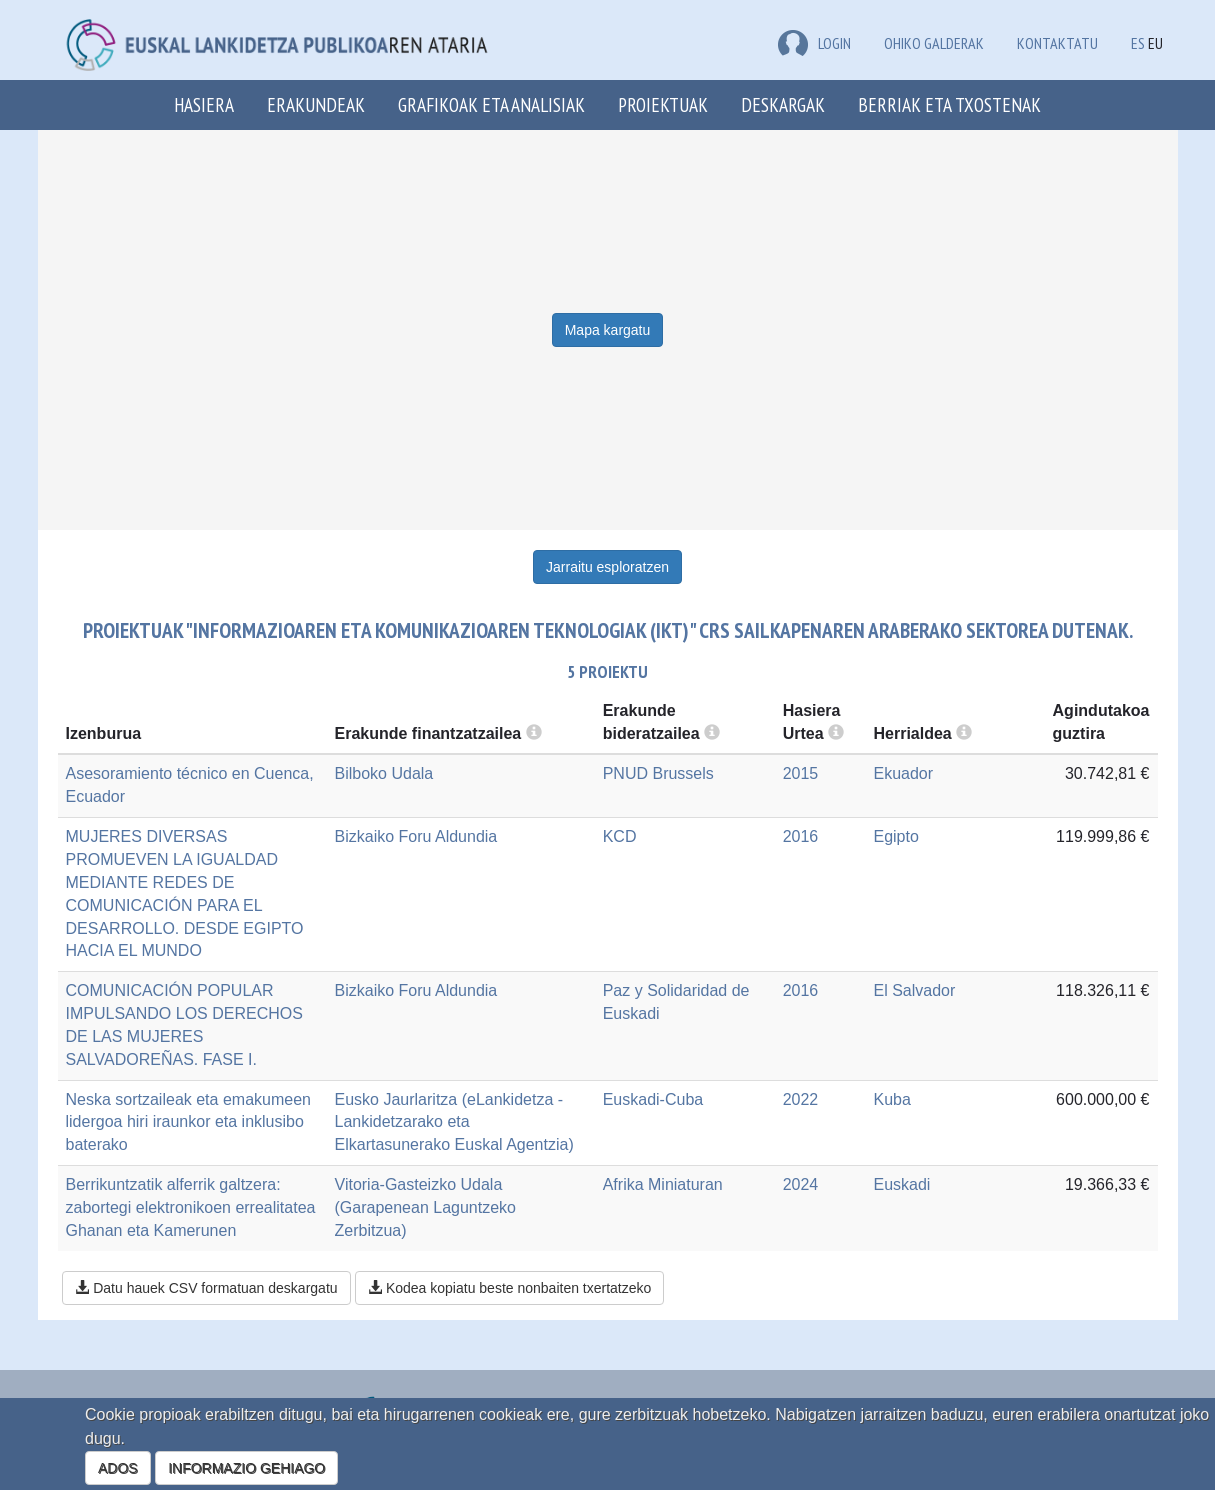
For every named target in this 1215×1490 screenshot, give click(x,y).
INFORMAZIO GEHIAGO (246, 1468)
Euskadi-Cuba (653, 1099)
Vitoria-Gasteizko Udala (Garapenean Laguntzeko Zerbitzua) (425, 1207)
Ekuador (903, 773)
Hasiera (204, 104)
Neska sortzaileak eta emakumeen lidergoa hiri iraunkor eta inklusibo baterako (188, 1122)
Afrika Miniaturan (663, 1184)
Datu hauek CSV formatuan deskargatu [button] (206, 1288)
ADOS (118, 1468)
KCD (620, 836)
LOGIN (814, 43)
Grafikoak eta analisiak (491, 104)
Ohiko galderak (934, 43)
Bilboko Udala (384, 773)
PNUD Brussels (658, 773)
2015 (801, 773)
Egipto (895, 836)
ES (1138, 43)
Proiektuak (663, 104)
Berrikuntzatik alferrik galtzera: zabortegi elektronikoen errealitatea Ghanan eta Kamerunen (191, 1207)
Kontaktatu (1057, 43)
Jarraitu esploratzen (607, 567)
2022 (801, 1099)
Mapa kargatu (608, 330)
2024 (801, 1184)
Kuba (891, 1099)
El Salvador (914, 990)
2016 (801, 836)
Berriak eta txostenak (949, 104)
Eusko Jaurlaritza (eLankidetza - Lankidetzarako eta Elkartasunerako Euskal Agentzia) (454, 1122)
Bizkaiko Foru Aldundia (416, 836)
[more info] (836, 733)
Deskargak (783, 104)
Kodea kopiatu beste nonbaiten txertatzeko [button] (509, 1288)
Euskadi (901, 1184)
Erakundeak (316, 104)
